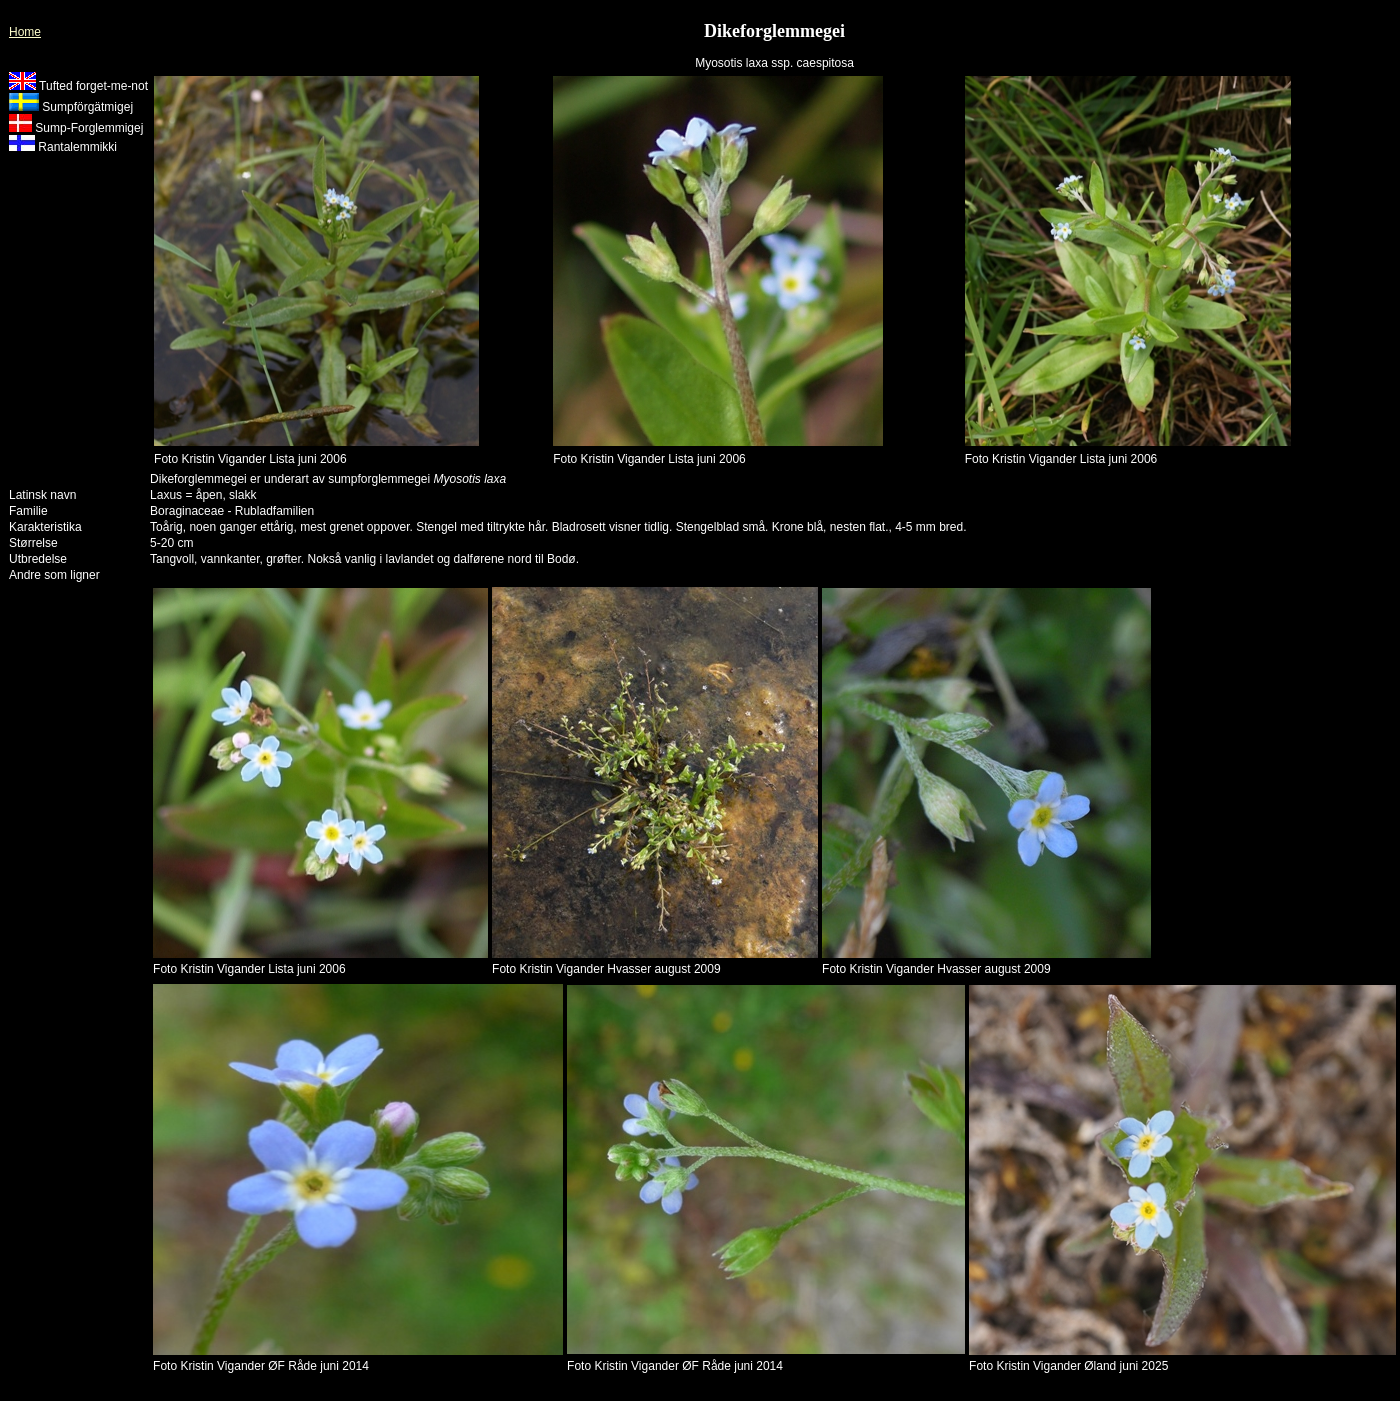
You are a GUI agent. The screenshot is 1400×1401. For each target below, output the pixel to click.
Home (25, 32)
